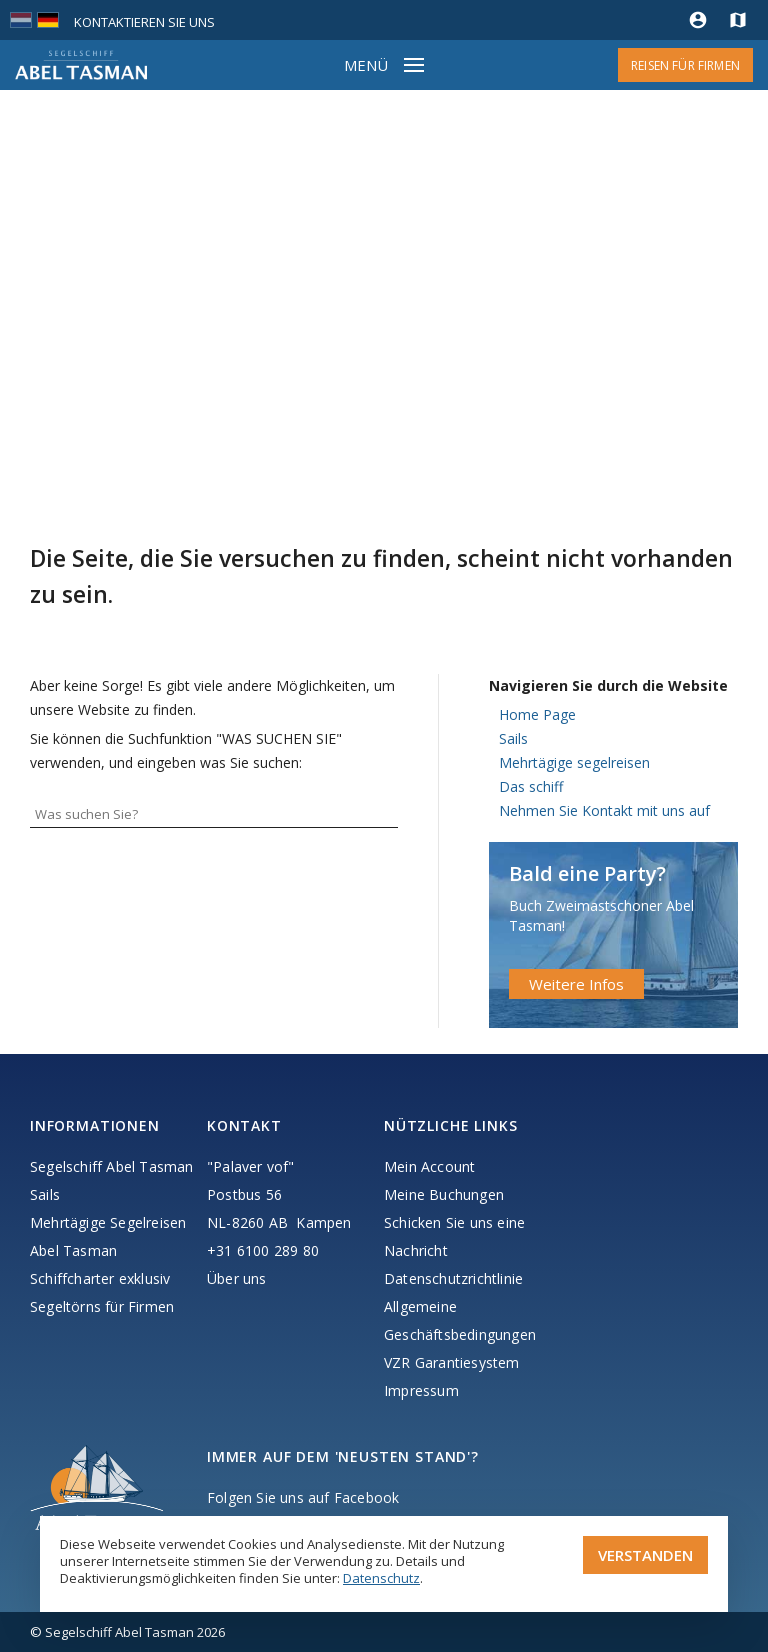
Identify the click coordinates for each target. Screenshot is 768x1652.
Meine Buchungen (444, 1194)
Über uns (237, 1278)
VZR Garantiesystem (452, 1362)
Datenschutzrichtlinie (453, 1278)
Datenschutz (381, 1578)
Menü (366, 65)
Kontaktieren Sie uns (144, 22)
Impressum (421, 1390)
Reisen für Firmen (685, 65)
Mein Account (429, 1166)
